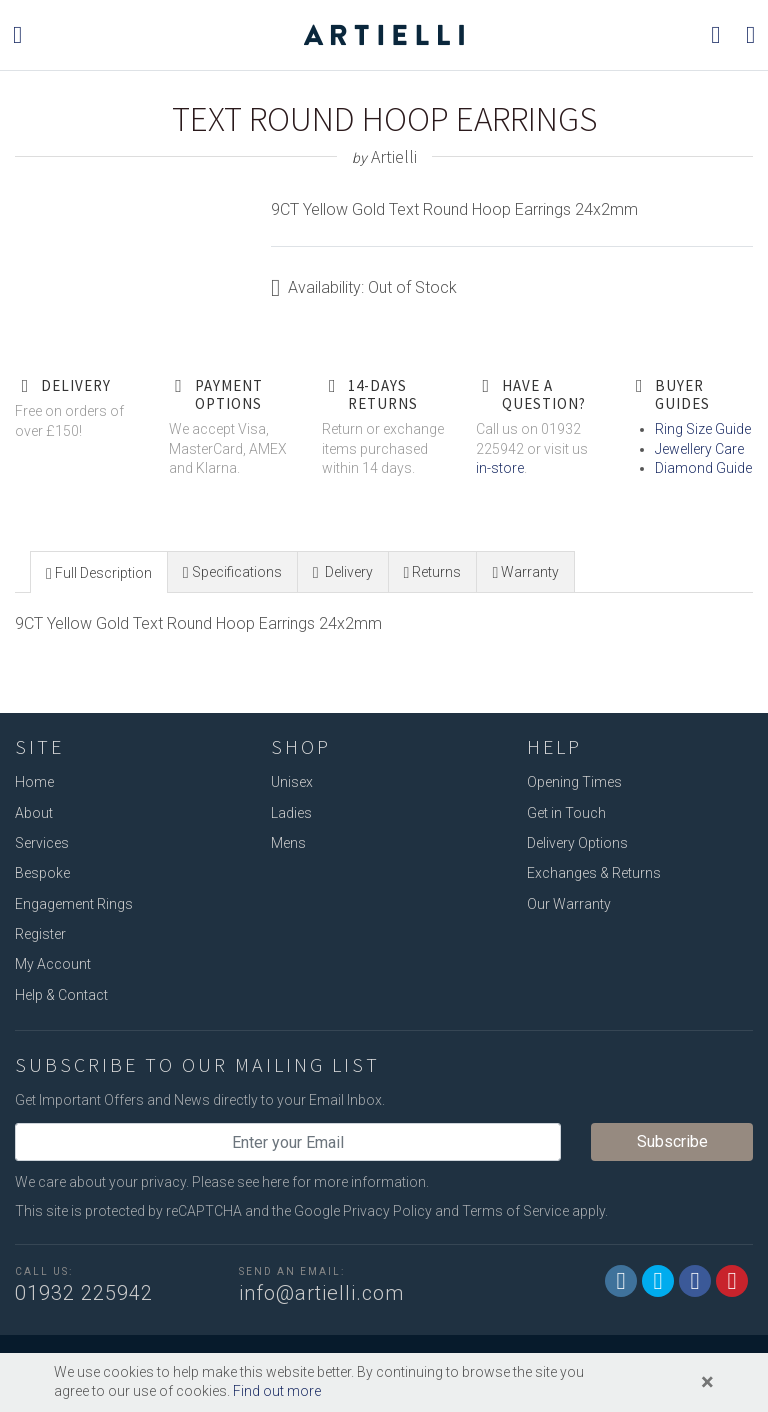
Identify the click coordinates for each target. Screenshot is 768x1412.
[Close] (707, 1382)
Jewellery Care (699, 449)
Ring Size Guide (703, 429)
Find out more (277, 1391)
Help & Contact (61, 995)
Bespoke (42, 873)
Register (40, 934)
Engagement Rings (74, 904)
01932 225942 (84, 1293)
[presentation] (99, 573)
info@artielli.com (321, 1293)
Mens (288, 843)
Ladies (291, 813)
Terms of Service (515, 1211)
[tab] (99, 571)
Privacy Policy (387, 1211)
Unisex (292, 782)
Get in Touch (566, 813)
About (34, 813)
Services (42, 843)
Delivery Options (577, 843)
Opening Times (574, 782)
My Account (53, 964)
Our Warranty (569, 904)
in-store (500, 468)
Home (34, 782)
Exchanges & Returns (594, 873)
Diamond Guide (703, 468)
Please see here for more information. (310, 1182)
